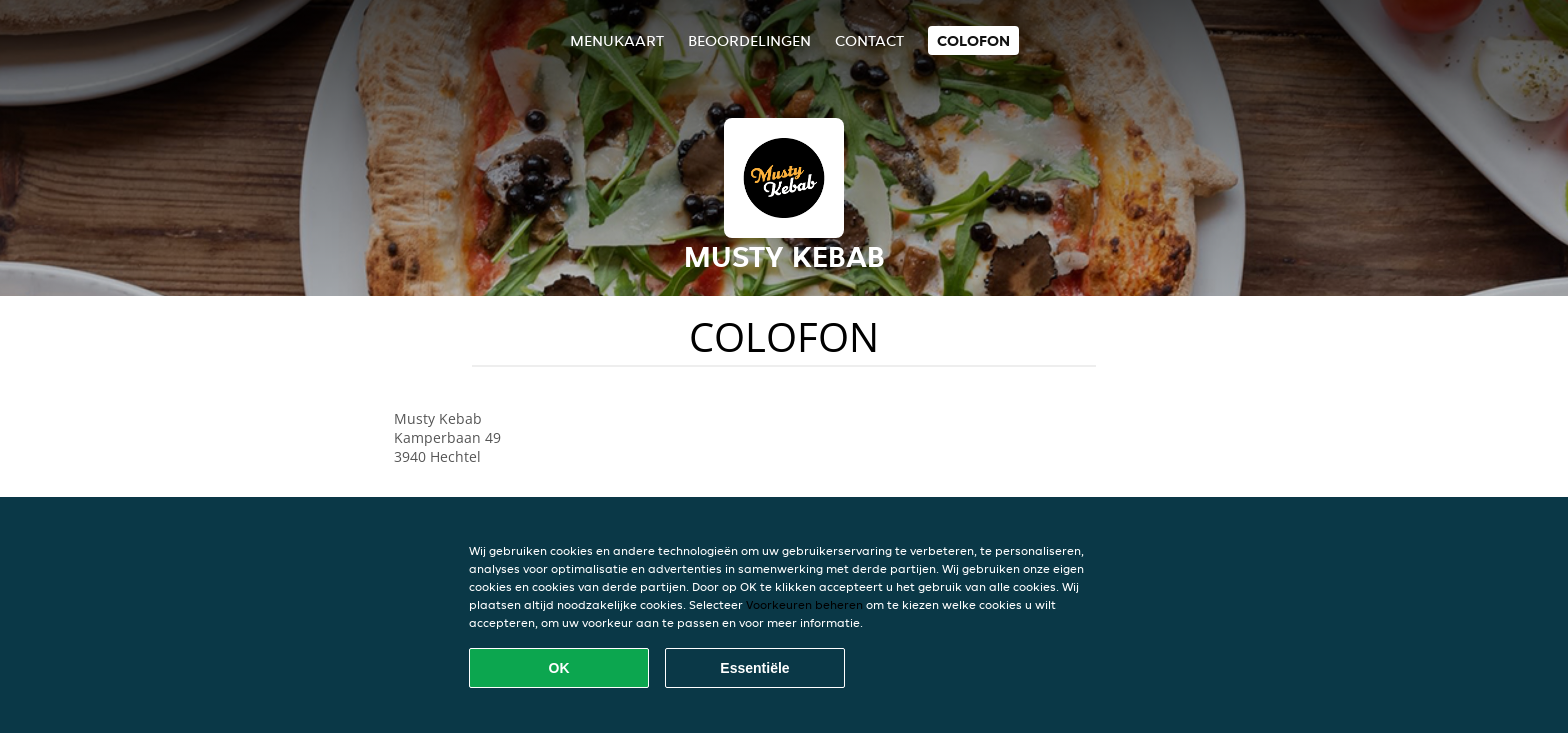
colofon (973, 40)
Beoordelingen (749, 40)
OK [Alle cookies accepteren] (559, 668)
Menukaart (617, 40)
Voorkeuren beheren (804, 604)
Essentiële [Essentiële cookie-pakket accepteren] (754, 668)
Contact (869, 40)
